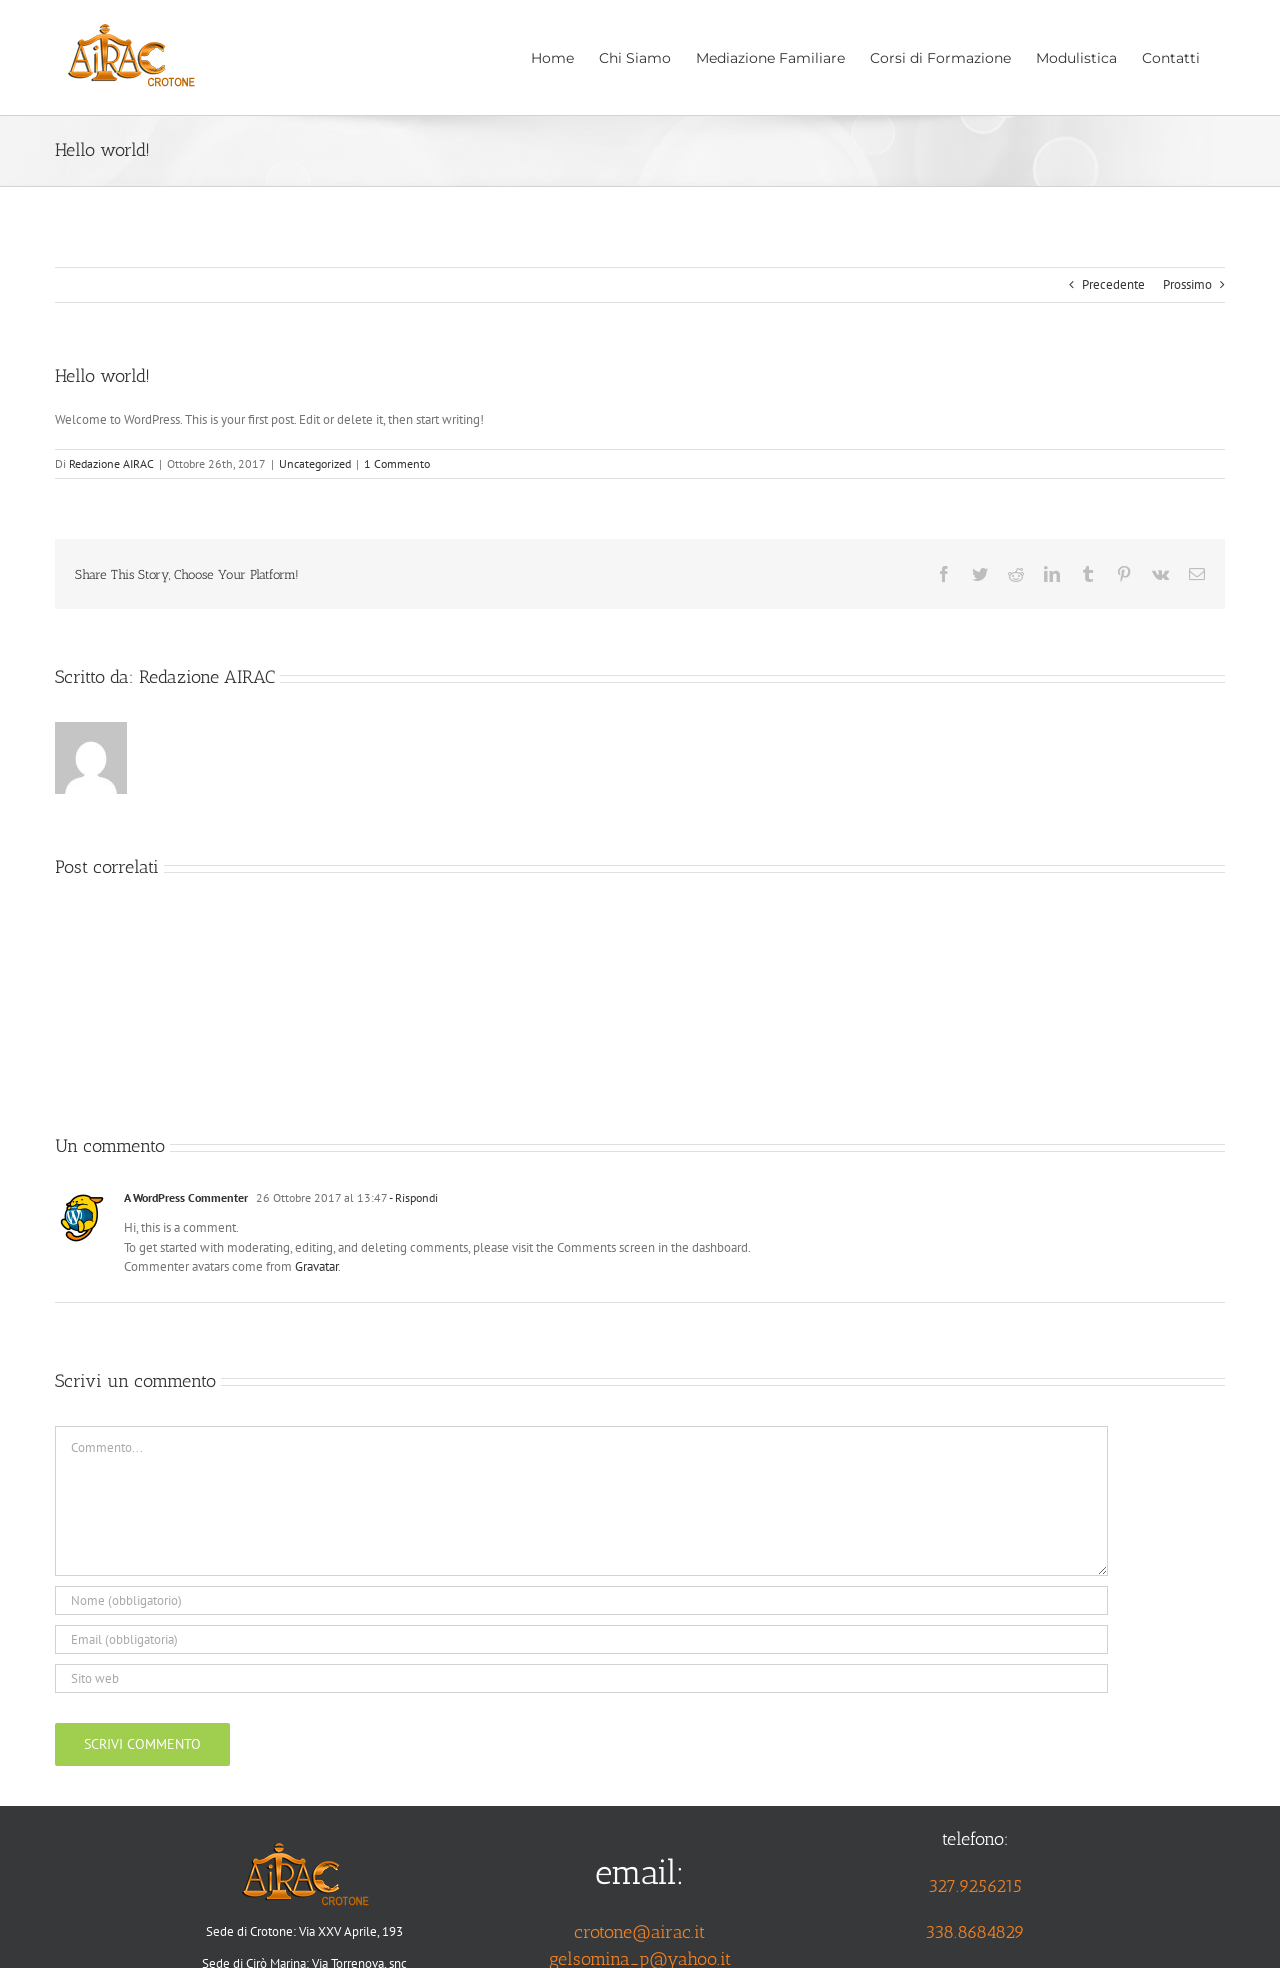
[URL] (581, 1678)
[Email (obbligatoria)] (581, 1639)
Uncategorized (315, 463)
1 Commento (397, 463)
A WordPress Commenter (186, 1197)
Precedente (1113, 284)
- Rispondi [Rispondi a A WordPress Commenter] (412, 1197)
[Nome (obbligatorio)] (581, 1600)
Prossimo (1187, 284)
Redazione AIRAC (111, 463)
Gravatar (316, 1266)
